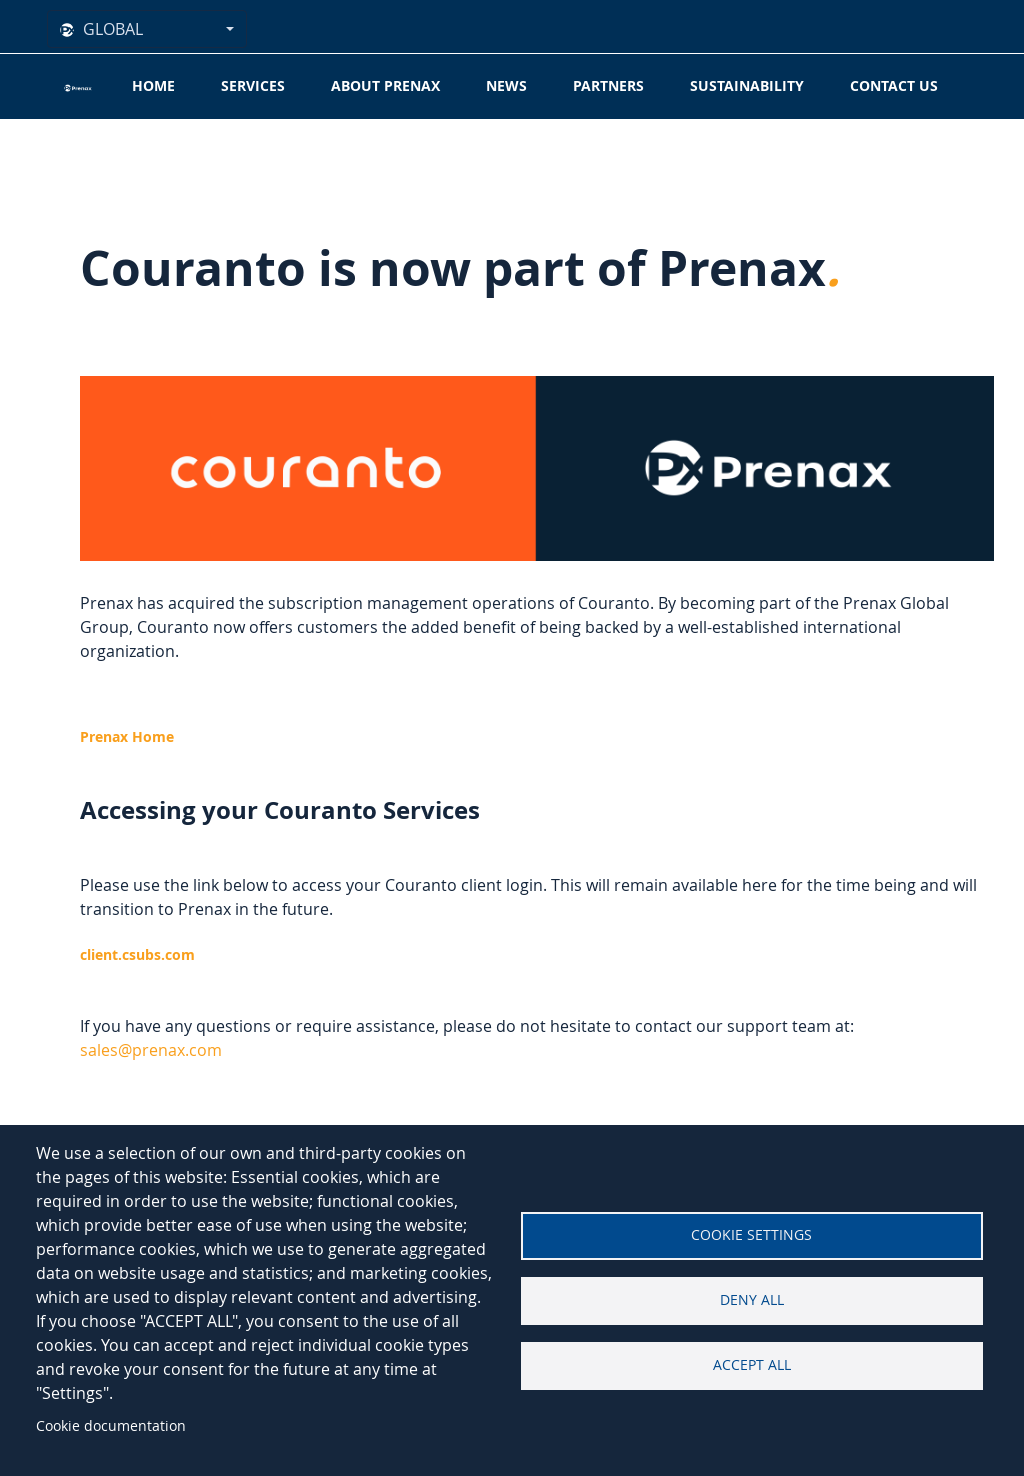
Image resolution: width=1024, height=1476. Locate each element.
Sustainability (747, 85)
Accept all (752, 1365)
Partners (608, 85)
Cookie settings (751, 1235)
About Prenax (385, 85)
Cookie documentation (111, 1425)
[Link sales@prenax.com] (151, 1050)
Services (253, 85)
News (506, 85)
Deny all (752, 1300)
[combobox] (147, 29)
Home (153, 85)
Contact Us (894, 85)
